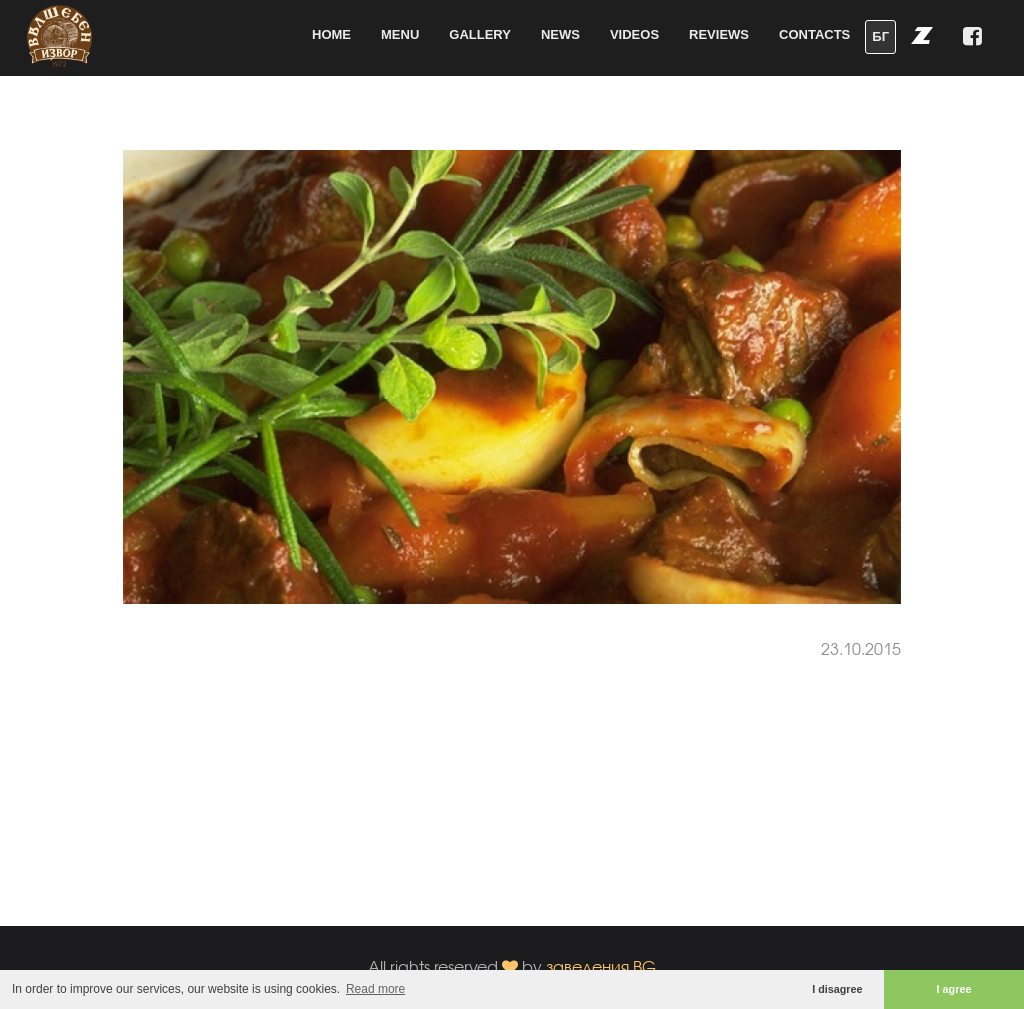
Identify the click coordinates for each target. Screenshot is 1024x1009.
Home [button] (331, 34)
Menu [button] (400, 34)
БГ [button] (880, 36)
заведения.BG (601, 966)
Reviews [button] (719, 34)
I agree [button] (954, 989)
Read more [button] (375, 989)
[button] (922, 35)
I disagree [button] (837, 989)
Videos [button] (634, 34)
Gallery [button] (480, 34)
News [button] (560, 34)
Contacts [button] (814, 34)
